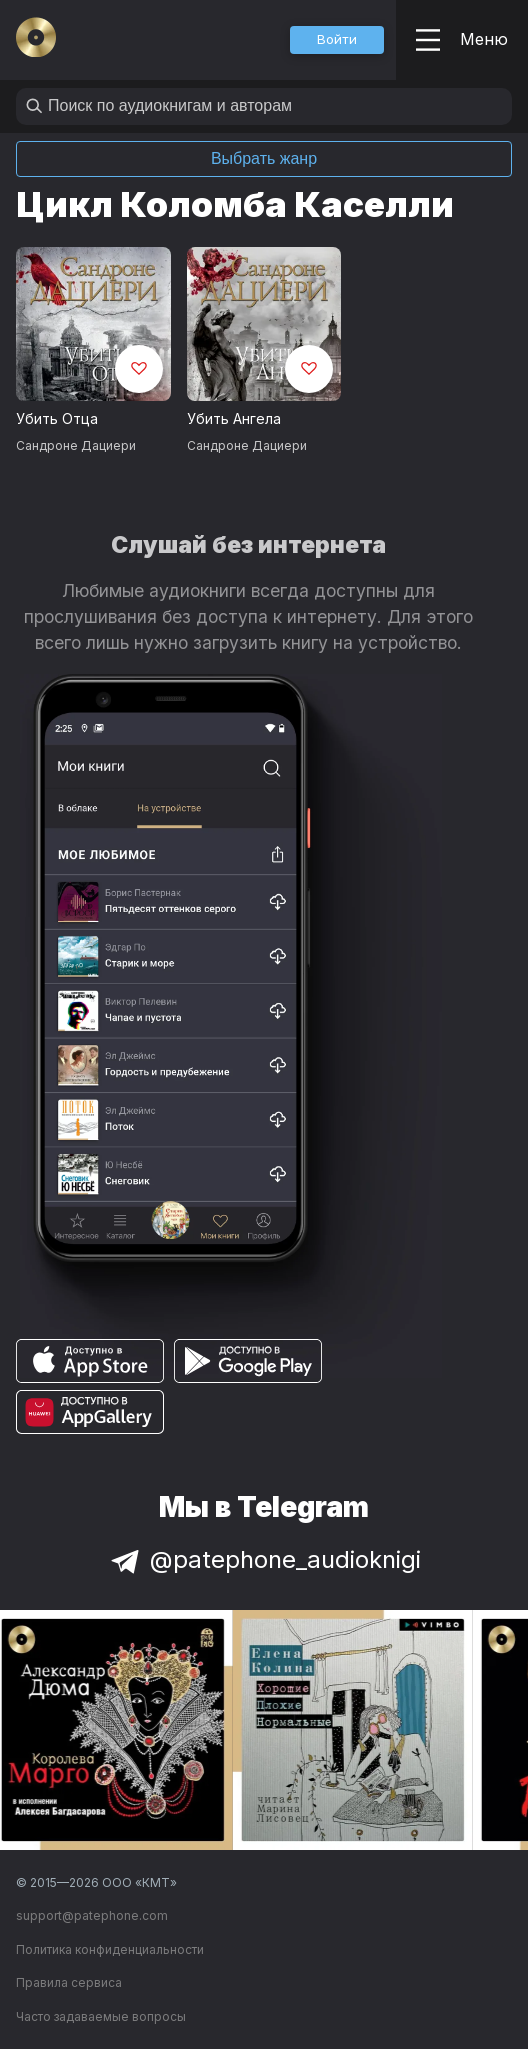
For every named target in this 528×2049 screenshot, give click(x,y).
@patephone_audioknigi (264, 1559)
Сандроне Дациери (76, 445)
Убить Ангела (234, 418)
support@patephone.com (92, 1915)
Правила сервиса (69, 1982)
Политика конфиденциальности (110, 1949)
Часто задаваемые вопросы (101, 2016)
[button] (337, 40)
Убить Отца (57, 418)
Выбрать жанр (264, 158)
